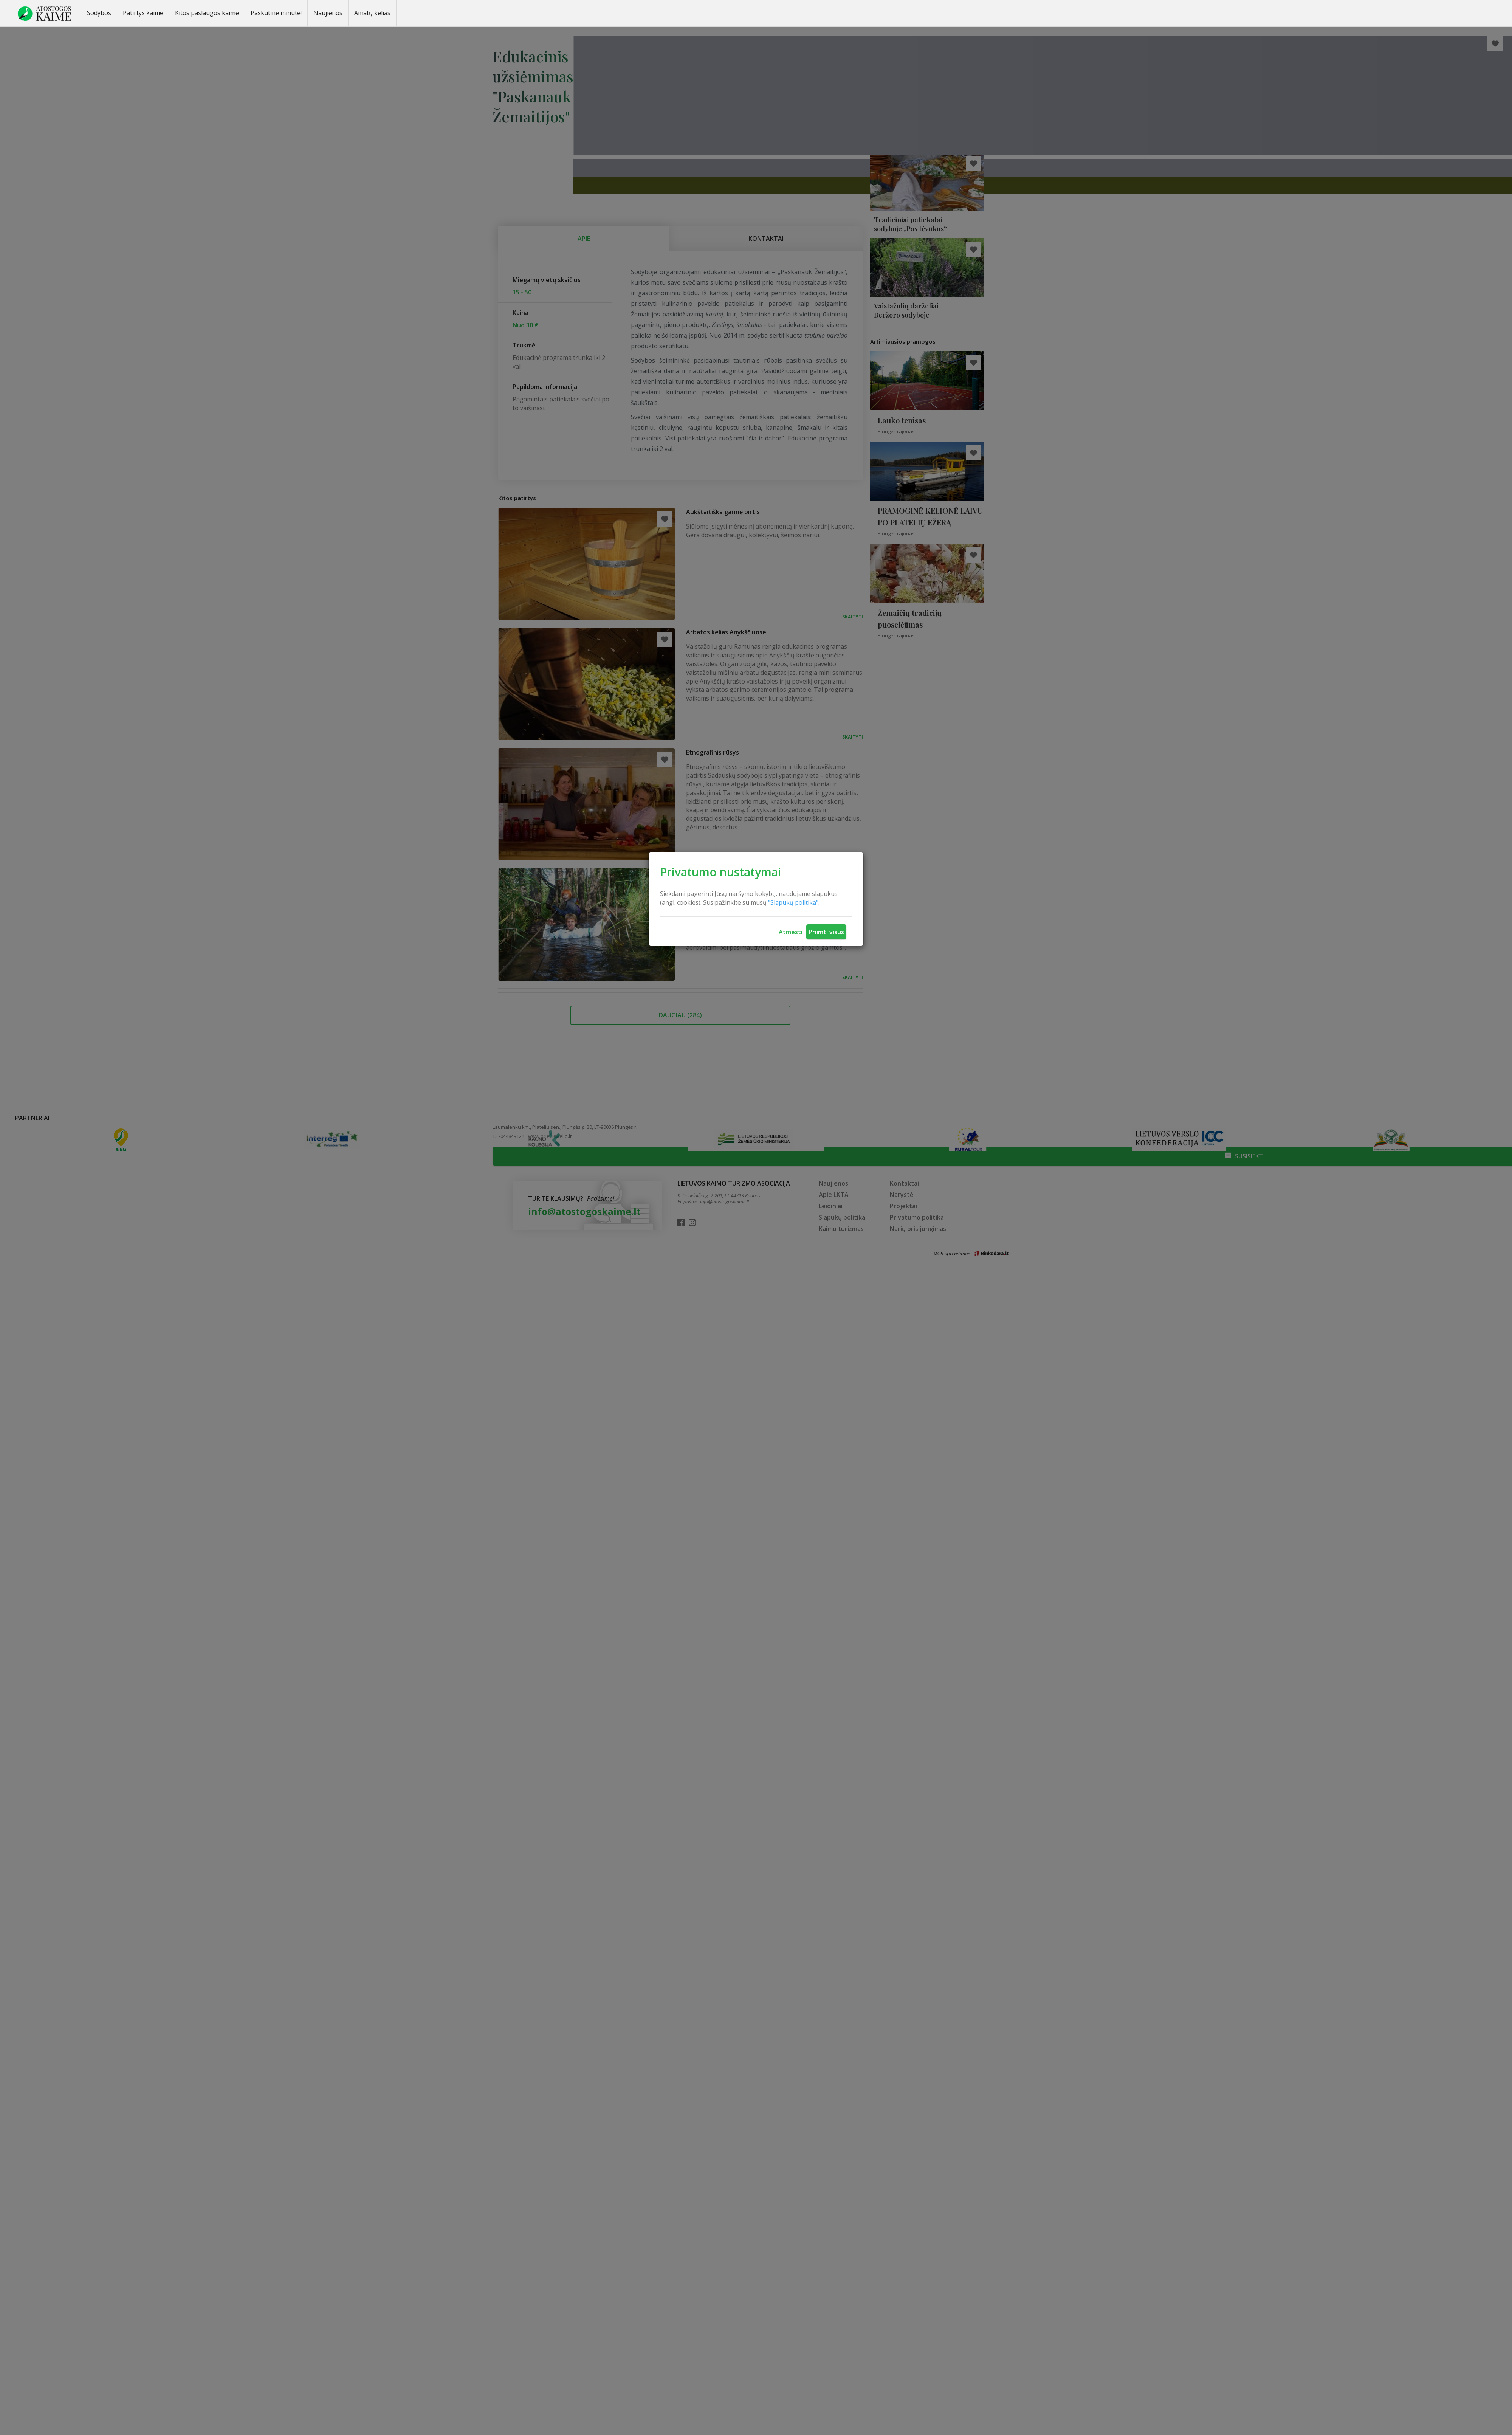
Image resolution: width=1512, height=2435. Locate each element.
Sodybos (99, 13)
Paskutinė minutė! (276, 13)
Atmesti (790, 932)
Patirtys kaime (143, 13)
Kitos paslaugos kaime (207, 13)
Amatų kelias (372, 13)
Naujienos (327, 13)
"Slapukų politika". (794, 902)
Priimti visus (826, 932)
